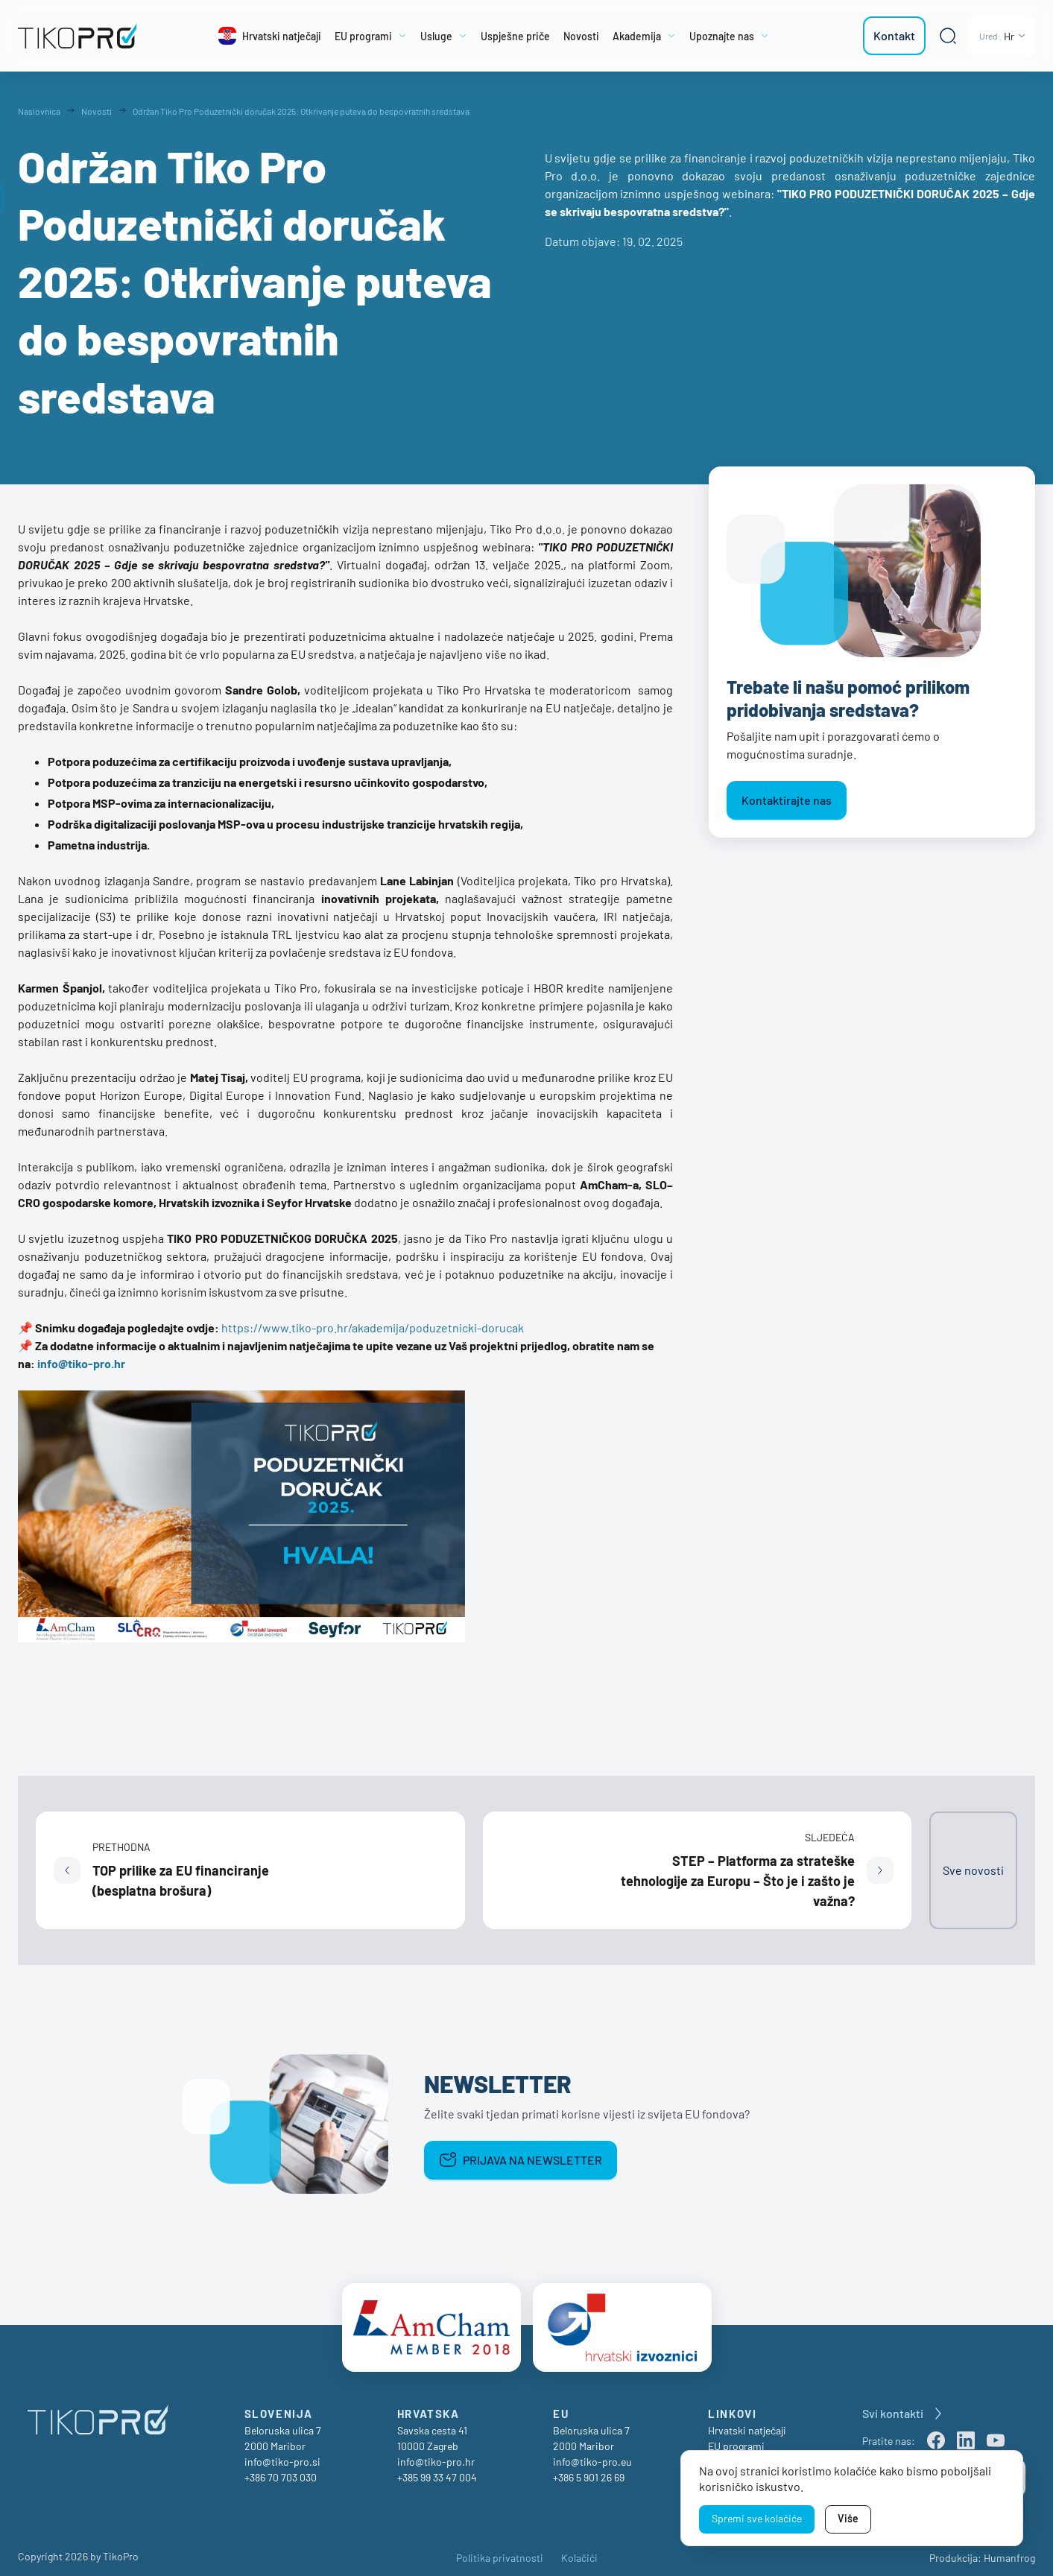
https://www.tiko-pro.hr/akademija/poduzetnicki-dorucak (372, 1327)
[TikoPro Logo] (84, 35)
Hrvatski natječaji (747, 2422)
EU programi (736, 2437)
